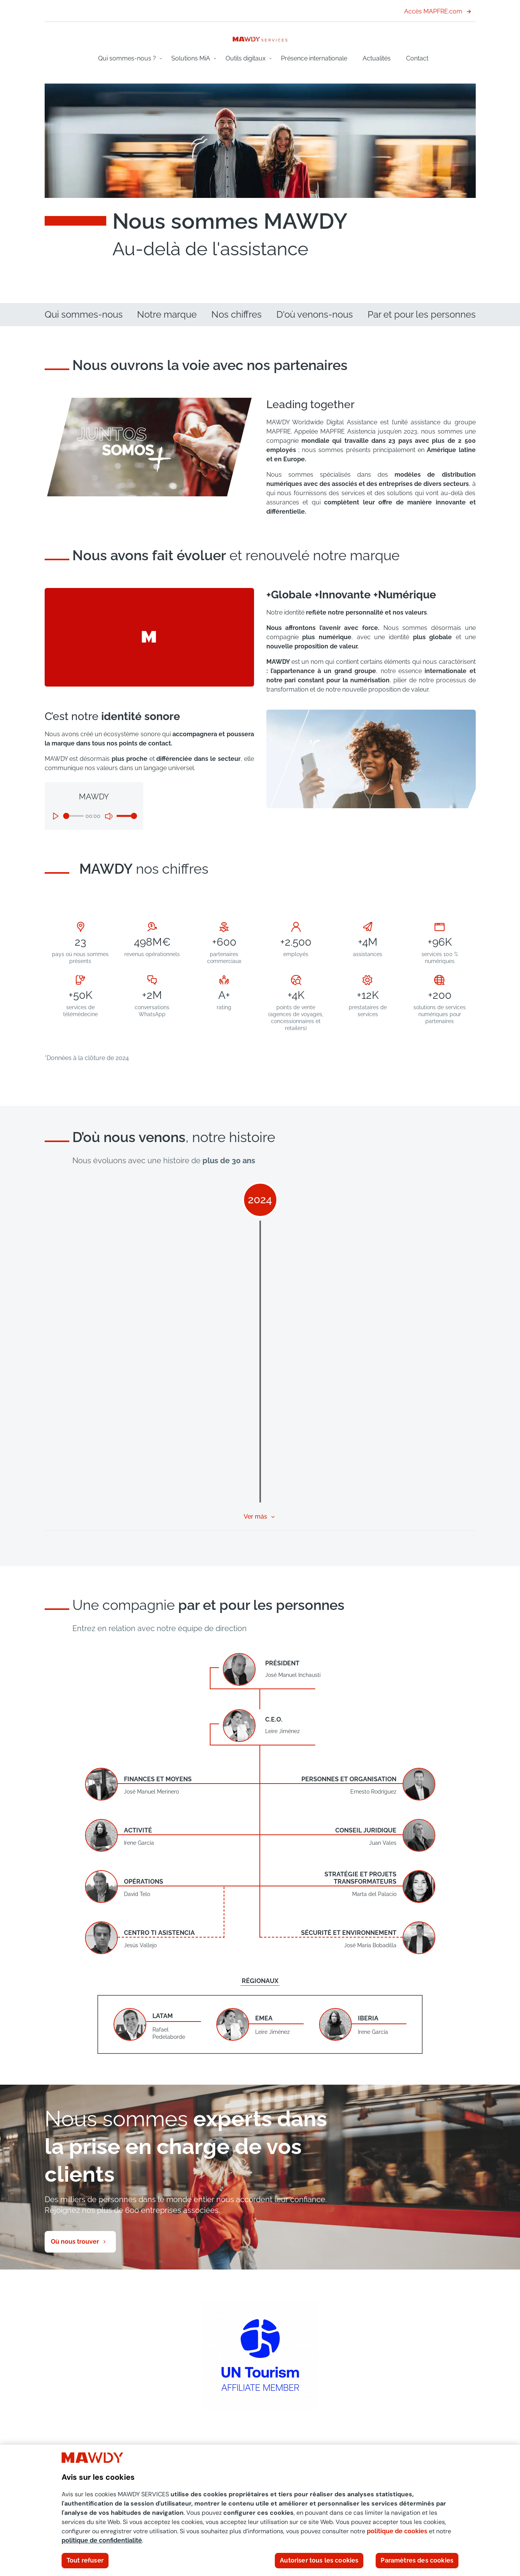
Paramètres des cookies (417, 2560)
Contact (417, 58)
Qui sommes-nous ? (127, 58)
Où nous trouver (75, 2241)
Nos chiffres (236, 314)
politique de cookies (397, 2531)
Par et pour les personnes (422, 314)
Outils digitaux (246, 58)
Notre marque (167, 314)
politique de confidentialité (102, 2540)
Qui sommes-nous (84, 314)
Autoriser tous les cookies (319, 2560)
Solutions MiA (190, 58)
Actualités (377, 58)
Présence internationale (314, 58)
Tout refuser (85, 2560)
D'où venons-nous (314, 314)
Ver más (255, 1516)
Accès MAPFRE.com (437, 11)
